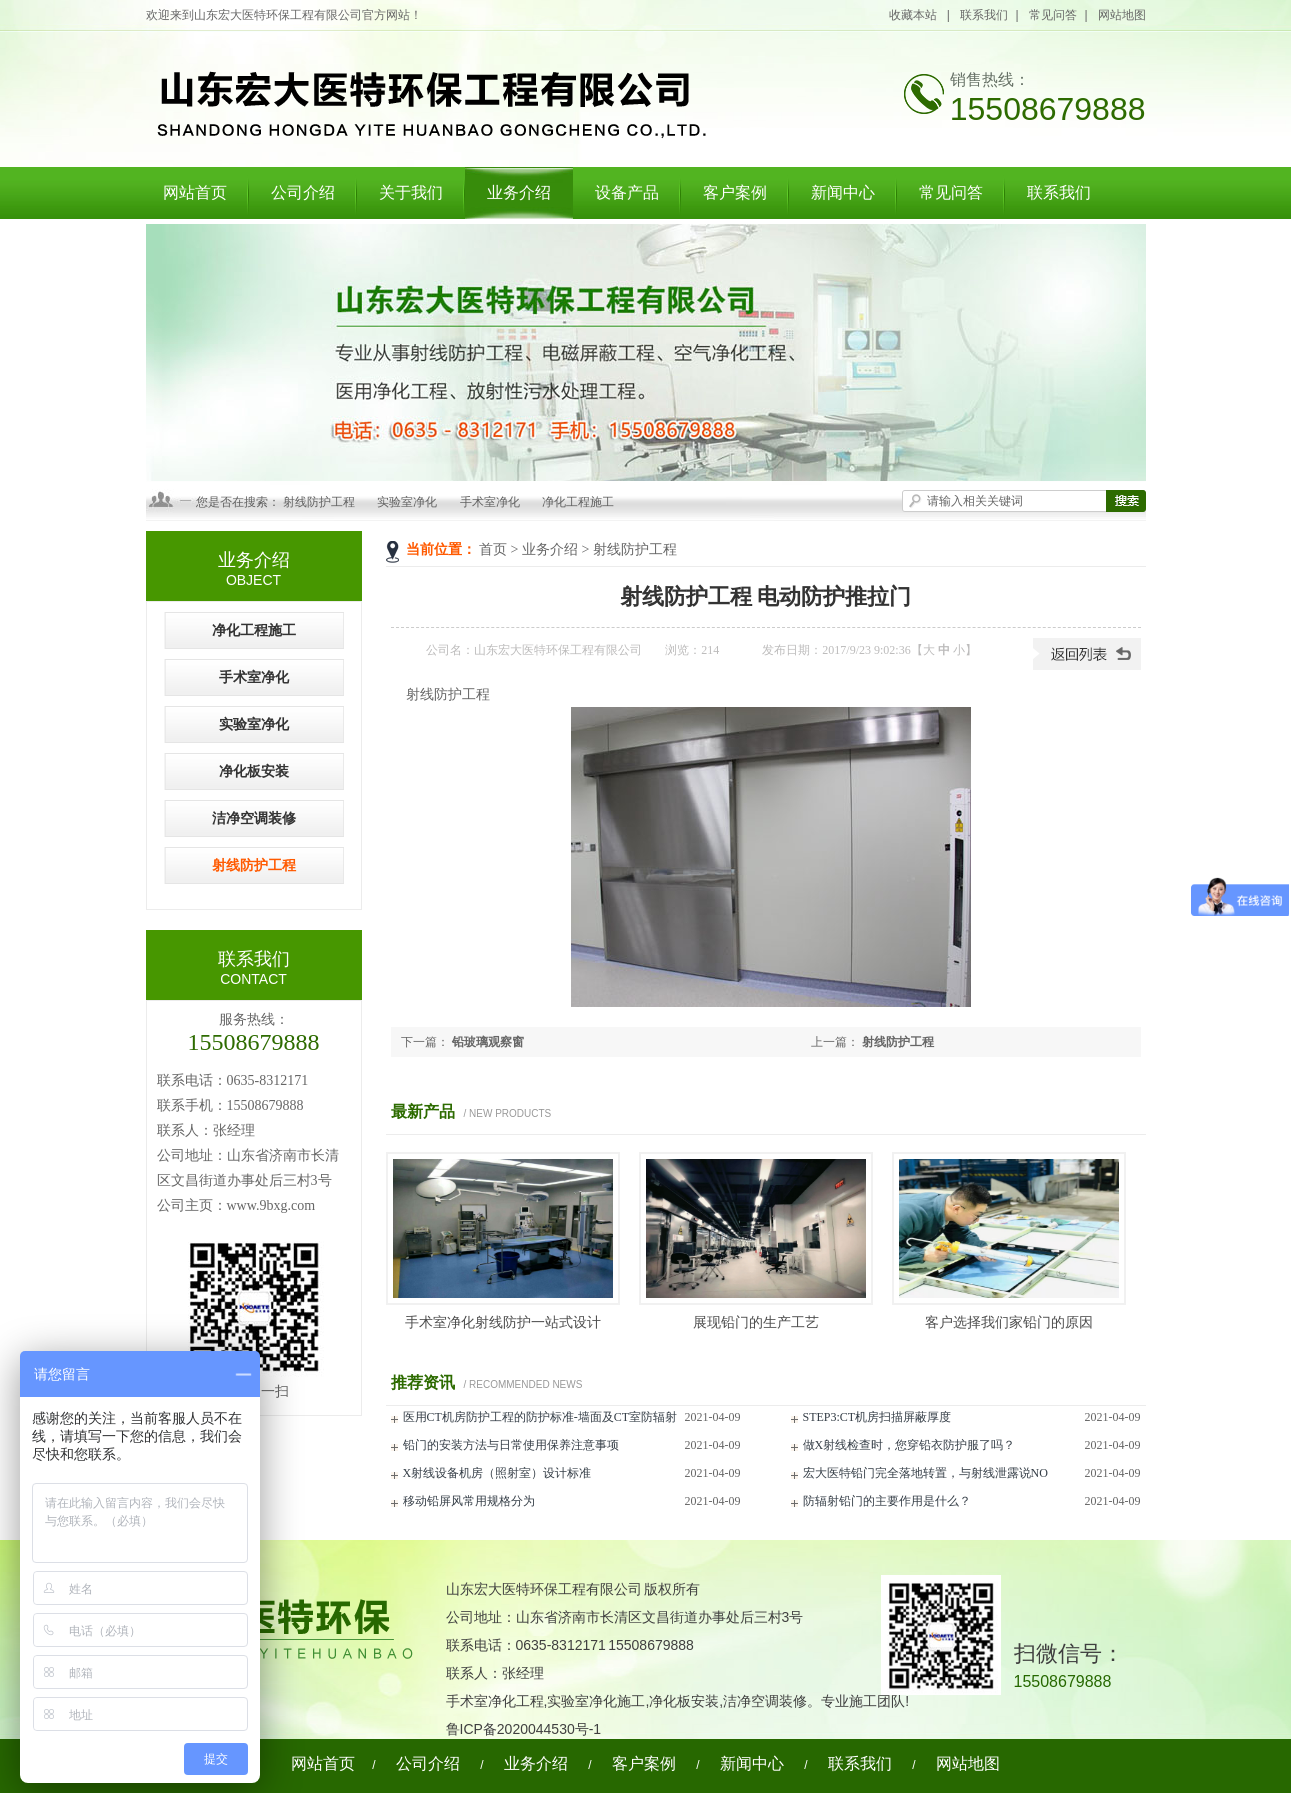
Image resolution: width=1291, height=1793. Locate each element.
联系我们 (984, 15)
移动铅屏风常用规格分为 (469, 1501)
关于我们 (411, 192)
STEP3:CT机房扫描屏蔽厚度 (877, 1417)
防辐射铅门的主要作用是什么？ (887, 1501)
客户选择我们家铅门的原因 (1009, 1322)
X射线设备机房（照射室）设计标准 (497, 1473)
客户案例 (735, 192)
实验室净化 (407, 502)
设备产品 (627, 192)
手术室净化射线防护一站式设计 (503, 1322)
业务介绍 (519, 192)
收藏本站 (914, 15)
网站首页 (195, 192)
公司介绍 (303, 192)
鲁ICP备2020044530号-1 (524, 1729)
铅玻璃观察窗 (488, 1042)
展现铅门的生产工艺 (756, 1322)
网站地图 (1122, 15)
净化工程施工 (578, 502)
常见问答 (1053, 15)
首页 (493, 549)
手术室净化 (490, 502)
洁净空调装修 (254, 818)
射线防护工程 (319, 502)
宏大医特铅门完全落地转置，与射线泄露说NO (925, 1473)
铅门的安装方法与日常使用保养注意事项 (511, 1445)
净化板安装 (254, 771)
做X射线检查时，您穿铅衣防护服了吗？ (909, 1445)
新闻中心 (843, 192)
